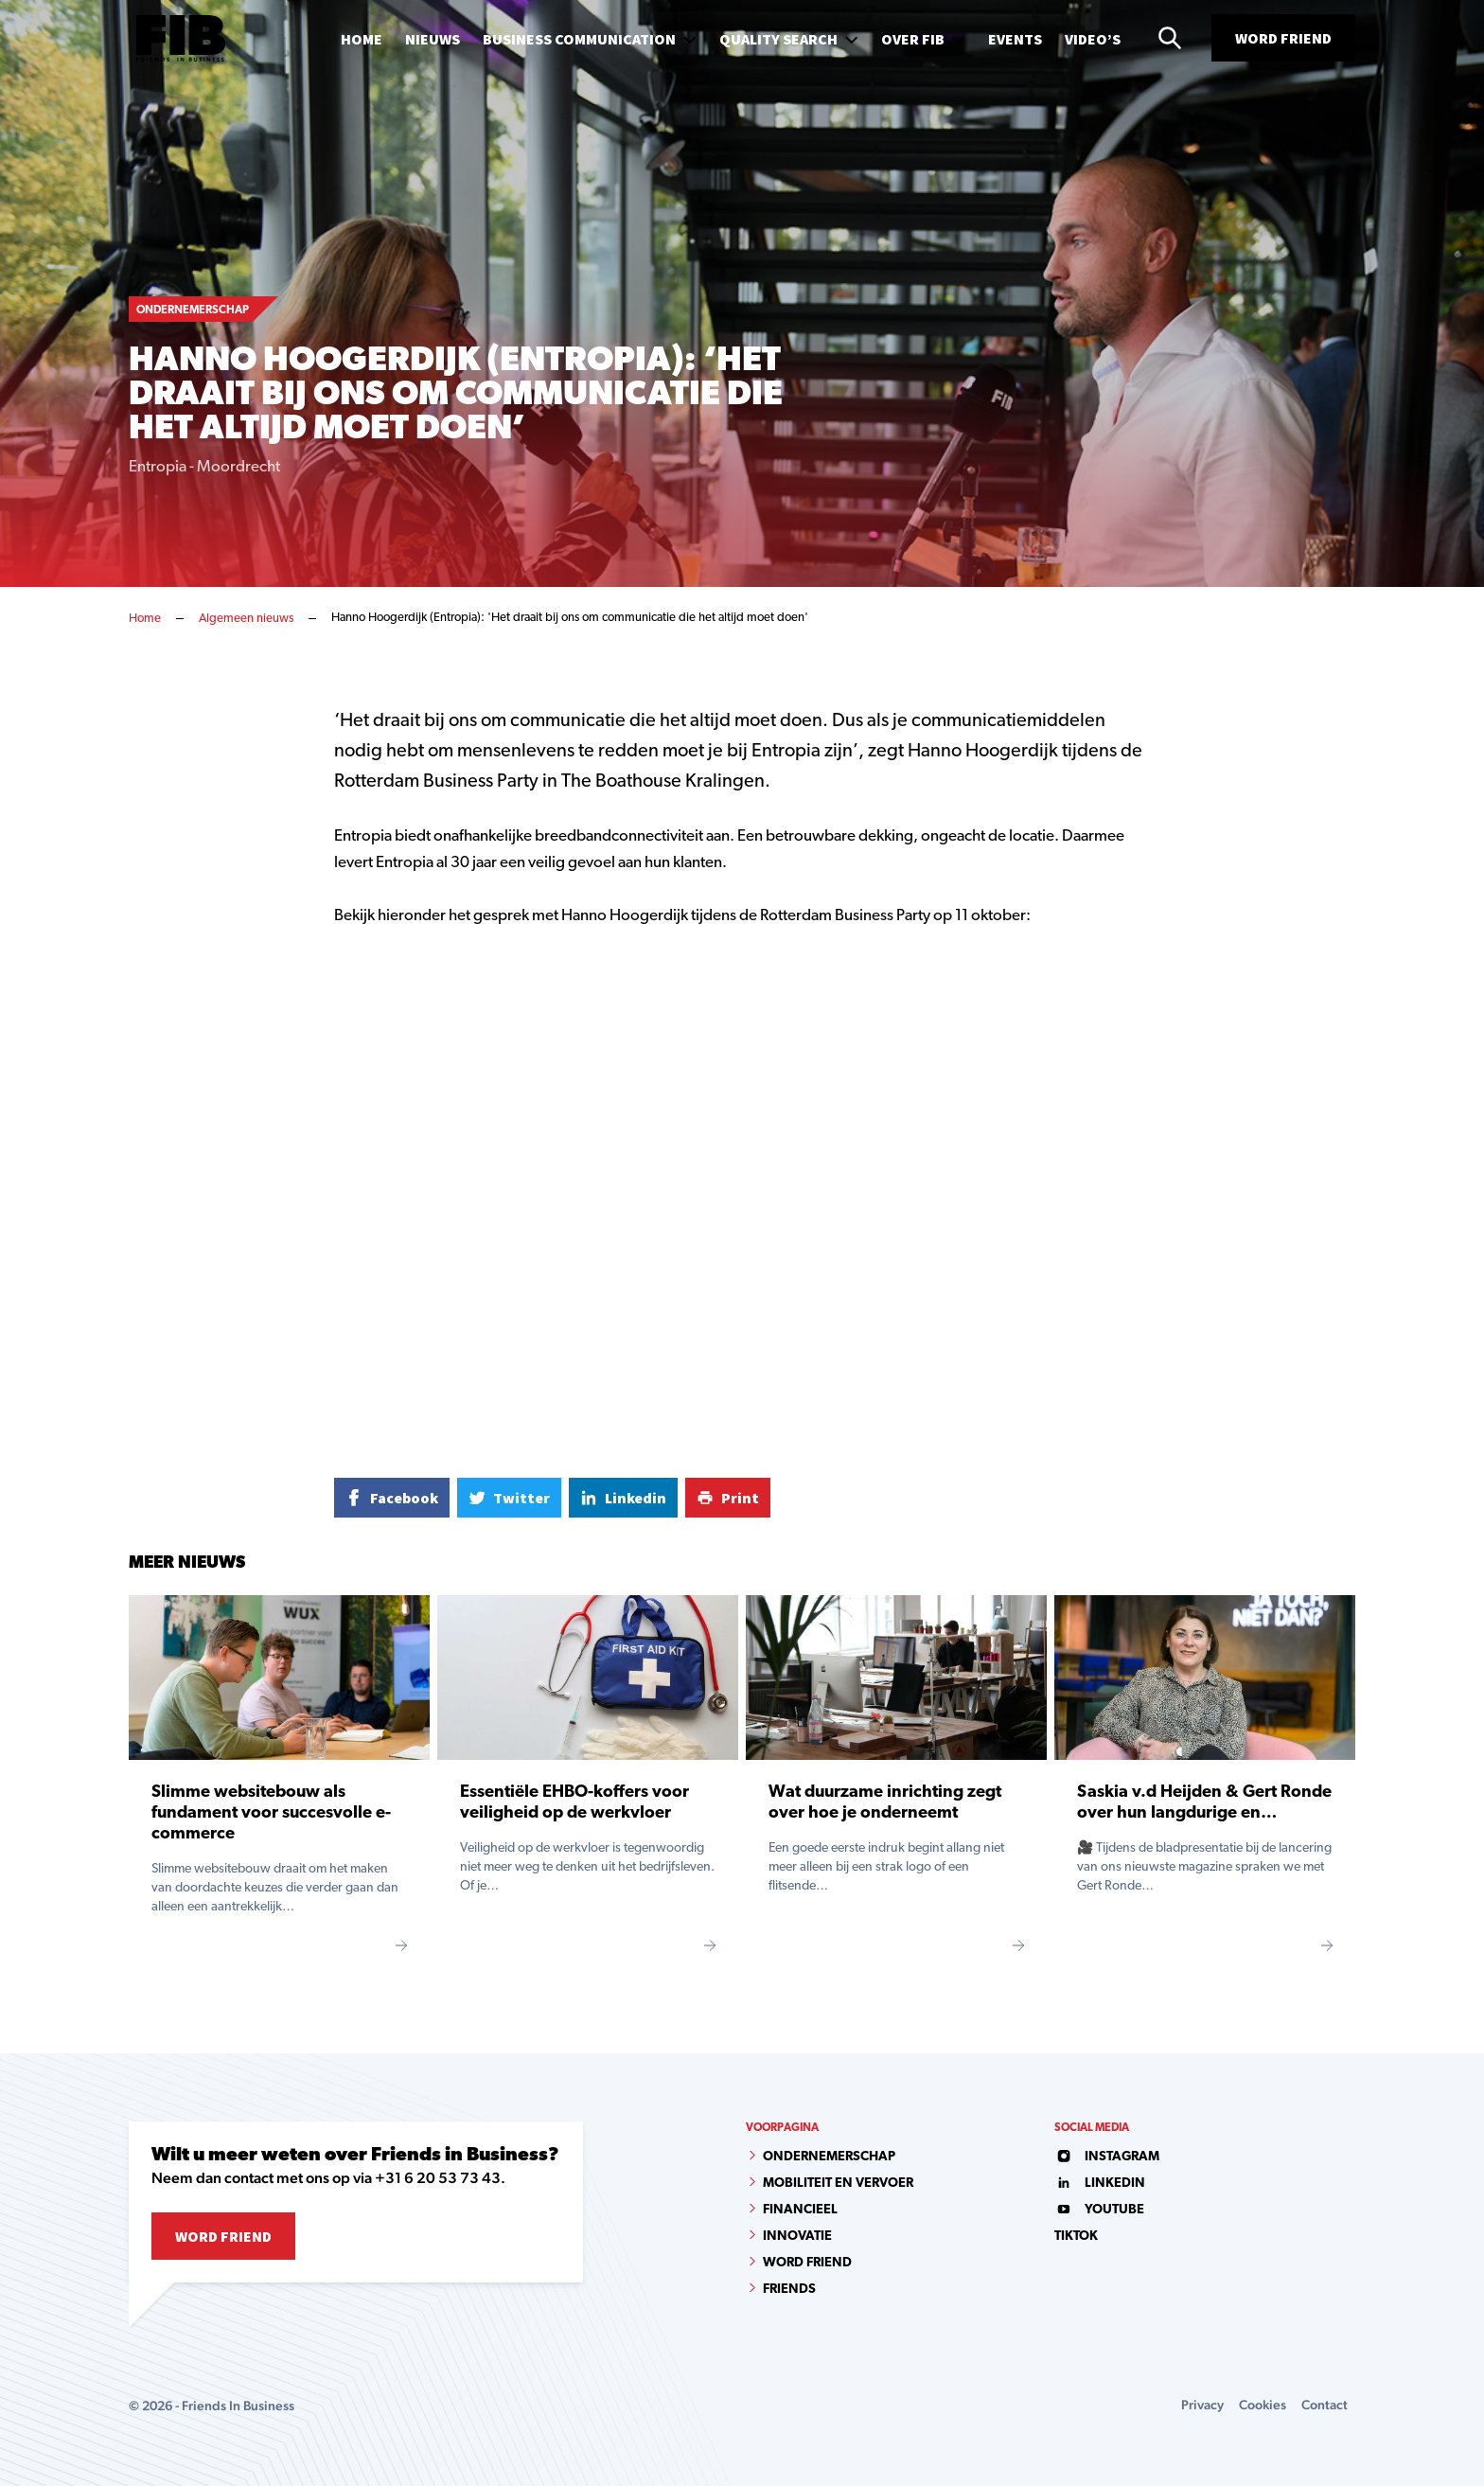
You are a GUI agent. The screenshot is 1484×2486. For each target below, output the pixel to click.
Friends (789, 2289)
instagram (1106, 2157)
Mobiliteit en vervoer (838, 2183)
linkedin (1099, 2183)
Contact (1324, 2404)
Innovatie (797, 2236)
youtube (1099, 2210)
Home (145, 619)
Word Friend (1283, 37)
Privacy (1202, 2404)
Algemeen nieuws (246, 619)
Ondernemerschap (829, 2157)
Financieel (800, 2210)
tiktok (1076, 2236)
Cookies (1262, 2404)
